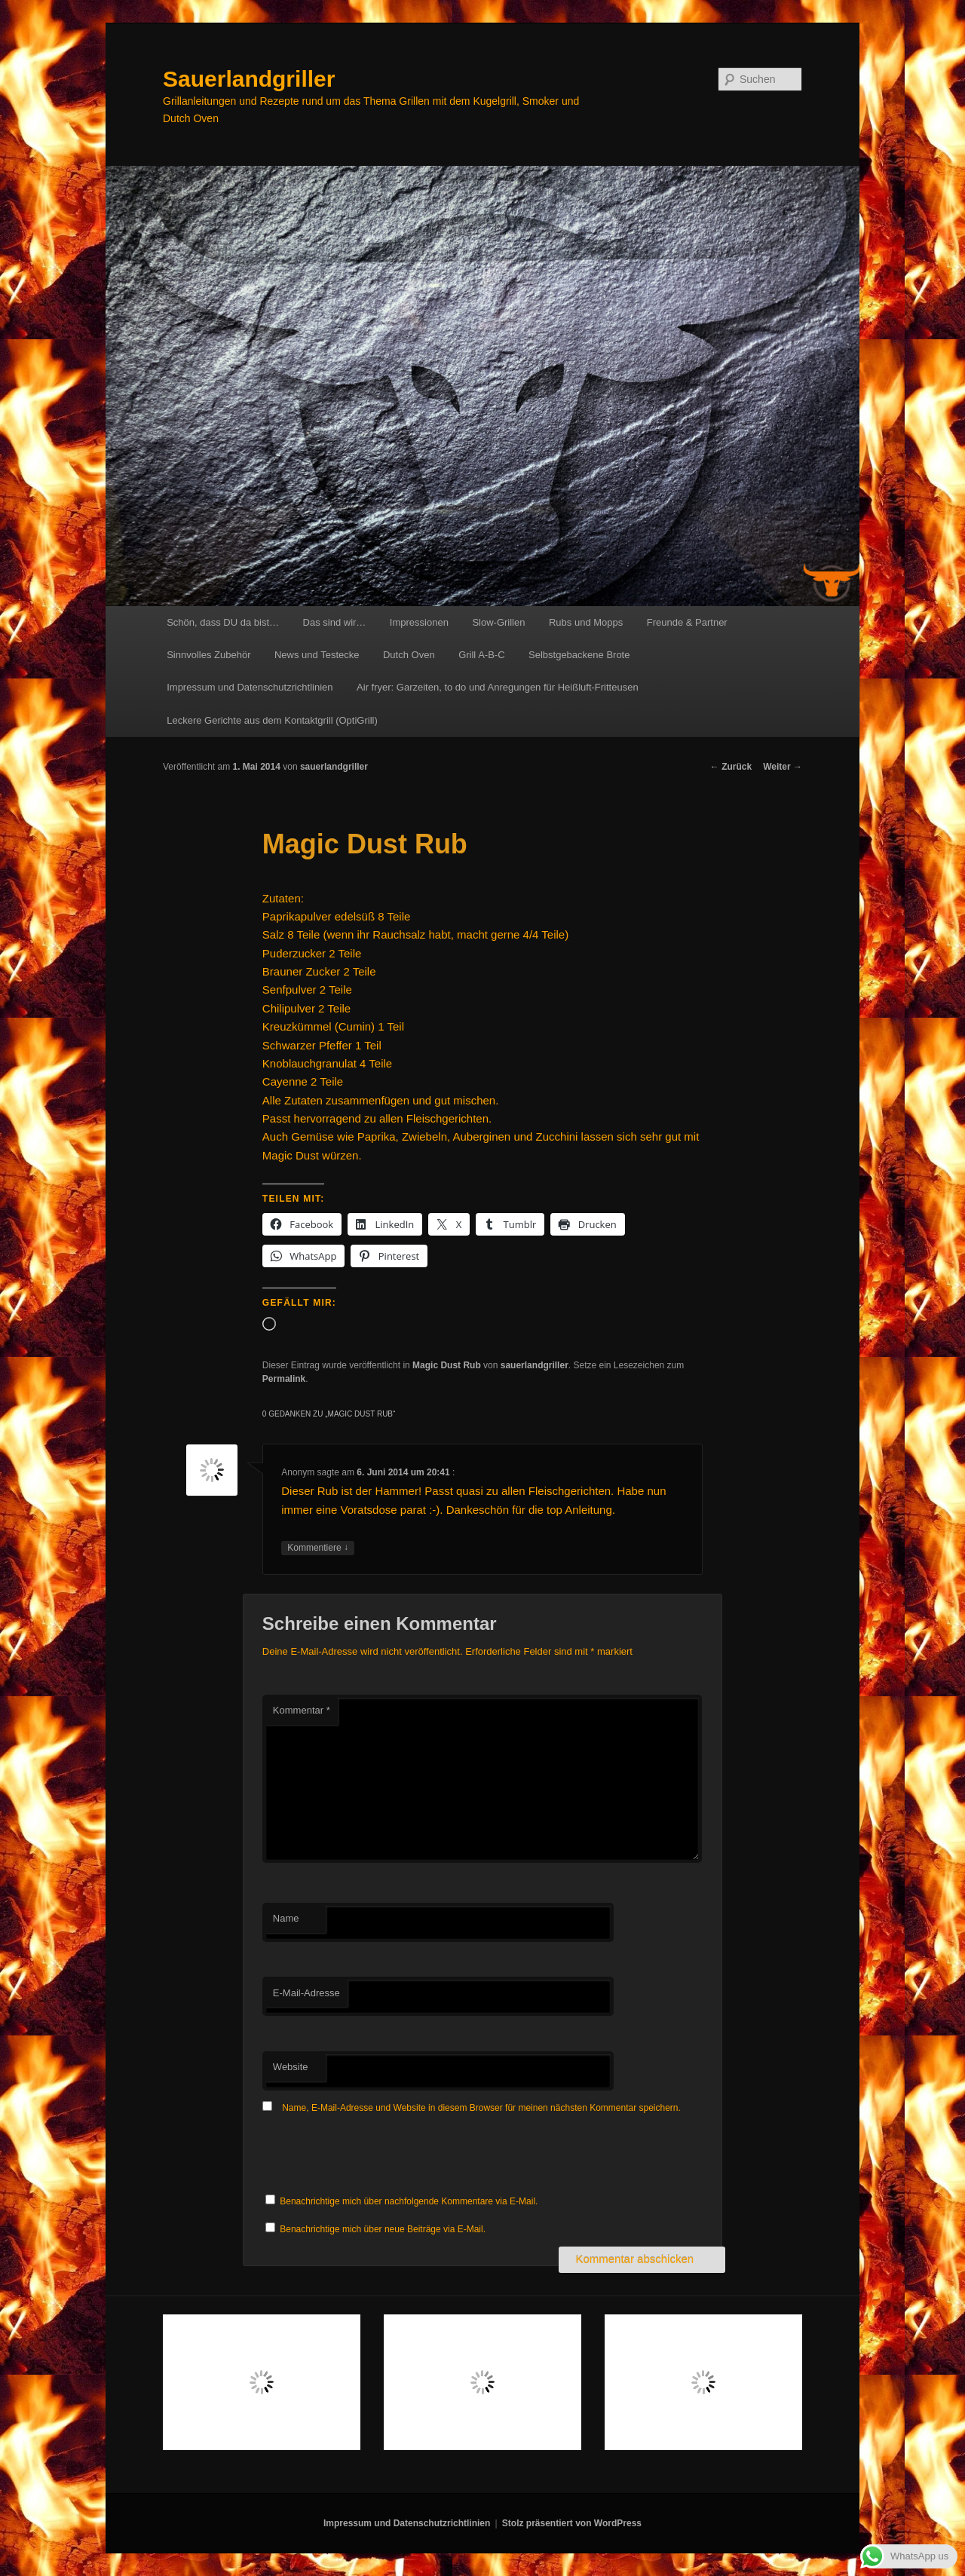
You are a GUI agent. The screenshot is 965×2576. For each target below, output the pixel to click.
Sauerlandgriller (249, 78)
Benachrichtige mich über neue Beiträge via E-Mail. (383, 2229)
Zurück (731, 766)
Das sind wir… (334, 622)
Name (286, 1918)
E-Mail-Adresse (306, 1993)
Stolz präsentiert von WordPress (572, 2523)
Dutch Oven (409, 654)
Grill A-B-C (481, 654)
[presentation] (377, 2154)
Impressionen (419, 622)
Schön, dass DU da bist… (223, 622)
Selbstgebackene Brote (579, 654)
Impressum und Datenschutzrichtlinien (249, 687)
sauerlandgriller (334, 766)
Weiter (782, 766)
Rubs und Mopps (586, 622)
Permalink (283, 1379)
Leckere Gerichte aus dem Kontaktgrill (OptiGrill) (272, 720)
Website (290, 2066)
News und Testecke (317, 654)
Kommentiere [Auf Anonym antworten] (317, 1548)
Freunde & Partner (687, 622)
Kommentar (301, 1710)
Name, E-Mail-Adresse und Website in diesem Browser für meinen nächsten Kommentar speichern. (481, 2108)
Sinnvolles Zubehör (208, 654)
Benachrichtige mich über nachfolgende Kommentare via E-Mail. (409, 2201)
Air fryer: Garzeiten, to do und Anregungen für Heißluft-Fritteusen (498, 687)
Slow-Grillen (498, 622)
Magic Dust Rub (446, 1365)
